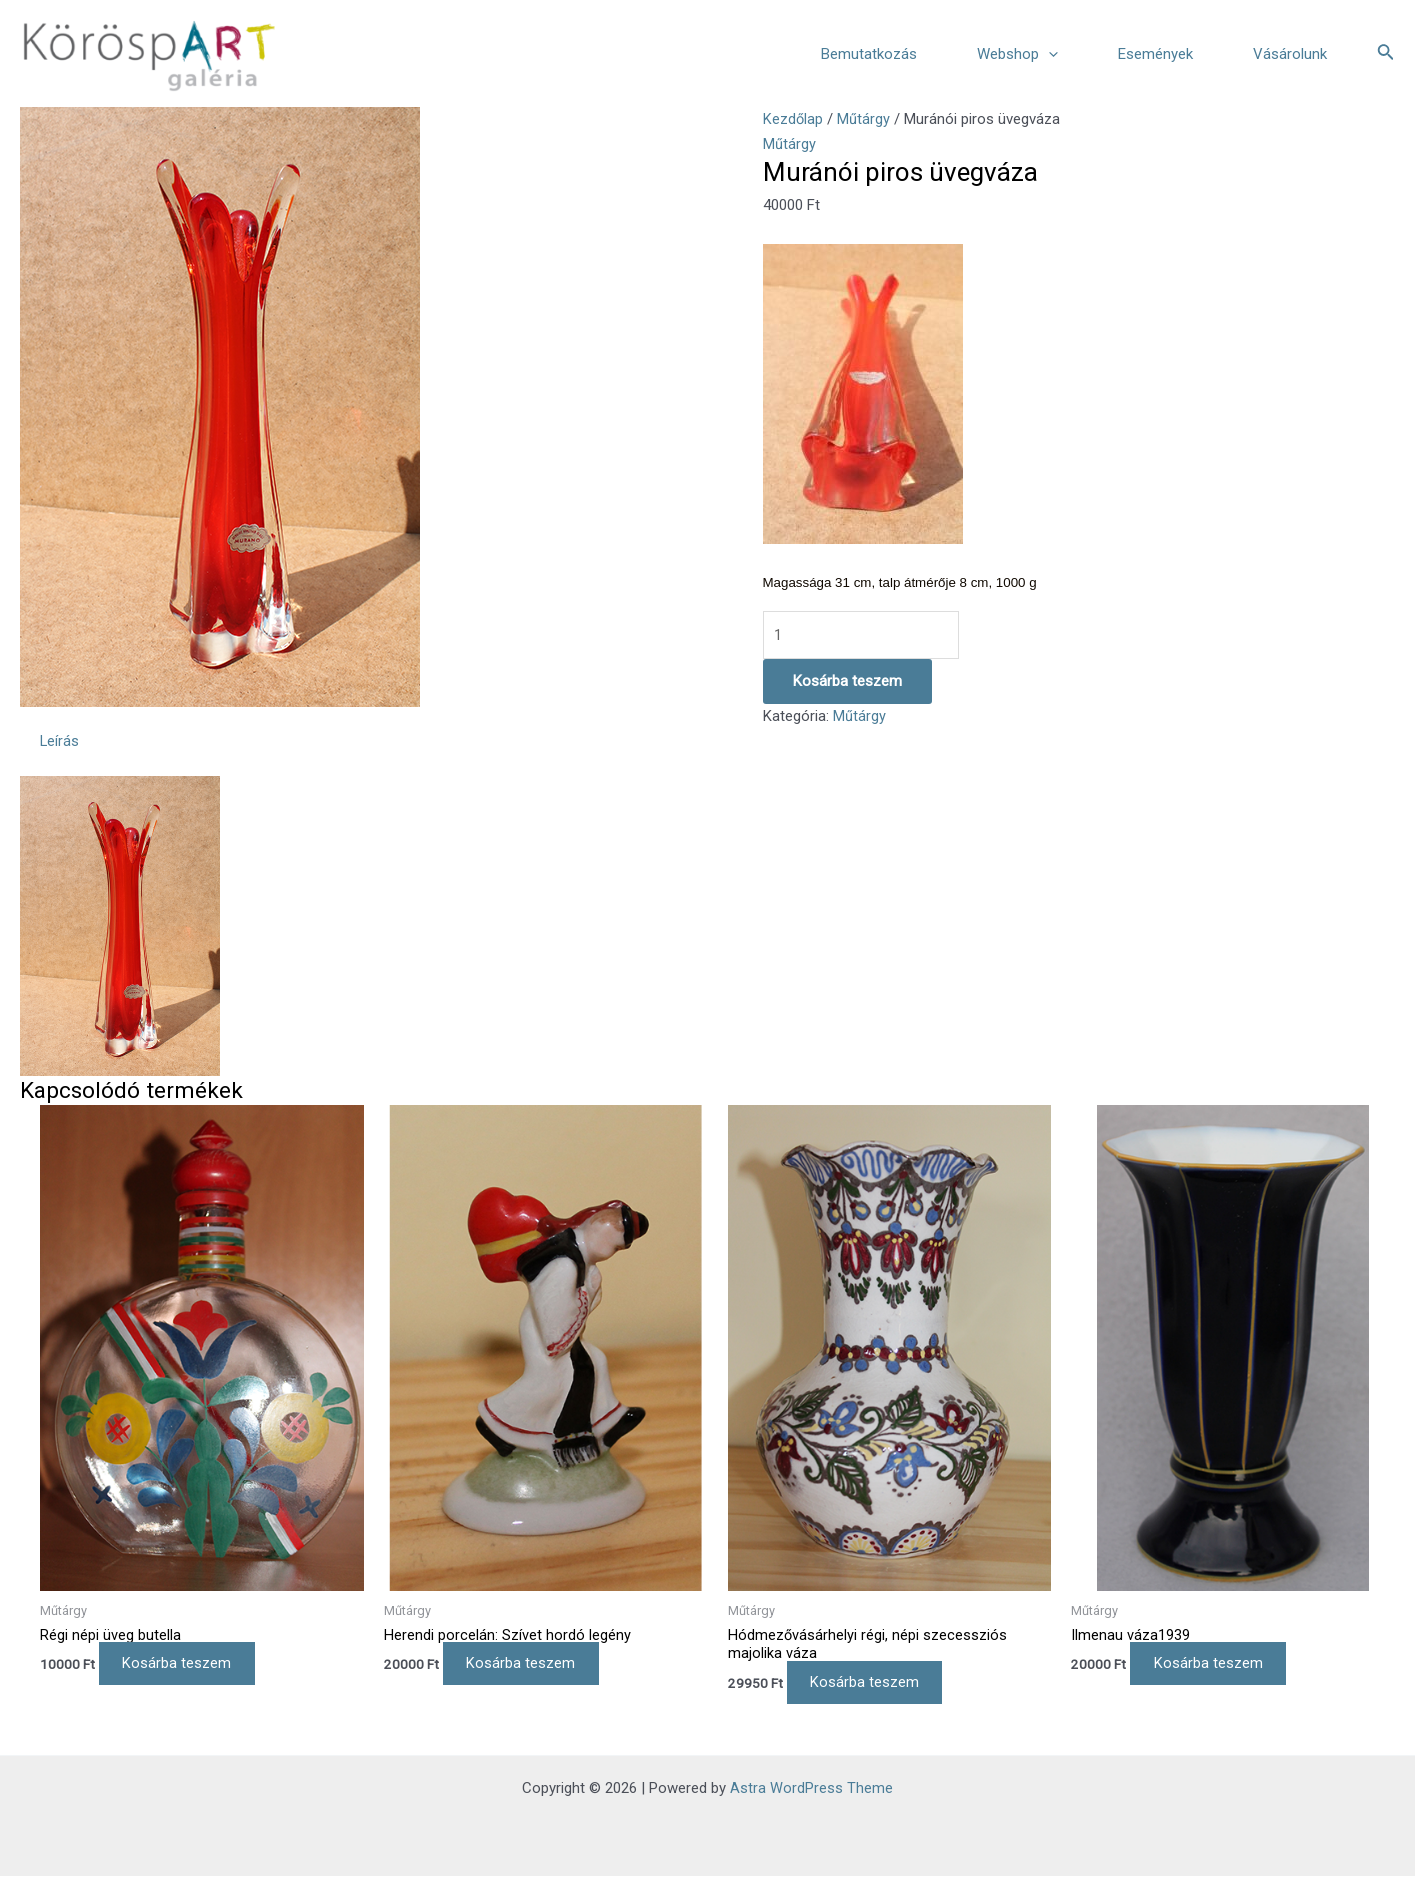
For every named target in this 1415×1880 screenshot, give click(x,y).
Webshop (1017, 54)
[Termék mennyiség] (862, 635)
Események (1155, 54)
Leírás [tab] (60, 742)
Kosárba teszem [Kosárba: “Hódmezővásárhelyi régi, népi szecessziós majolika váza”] (871, 1686)
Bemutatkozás (869, 54)
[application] (1048, 54)
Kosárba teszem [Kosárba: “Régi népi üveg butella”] (183, 1666)
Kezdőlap (793, 119)
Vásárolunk (1290, 54)
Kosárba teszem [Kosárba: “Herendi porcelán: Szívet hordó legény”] (527, 1666)
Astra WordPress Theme (811, 1792)
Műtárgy (864, 119)
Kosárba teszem (847, 682)
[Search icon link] (1386, 53)
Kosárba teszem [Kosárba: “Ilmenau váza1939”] (1214, 1666)
